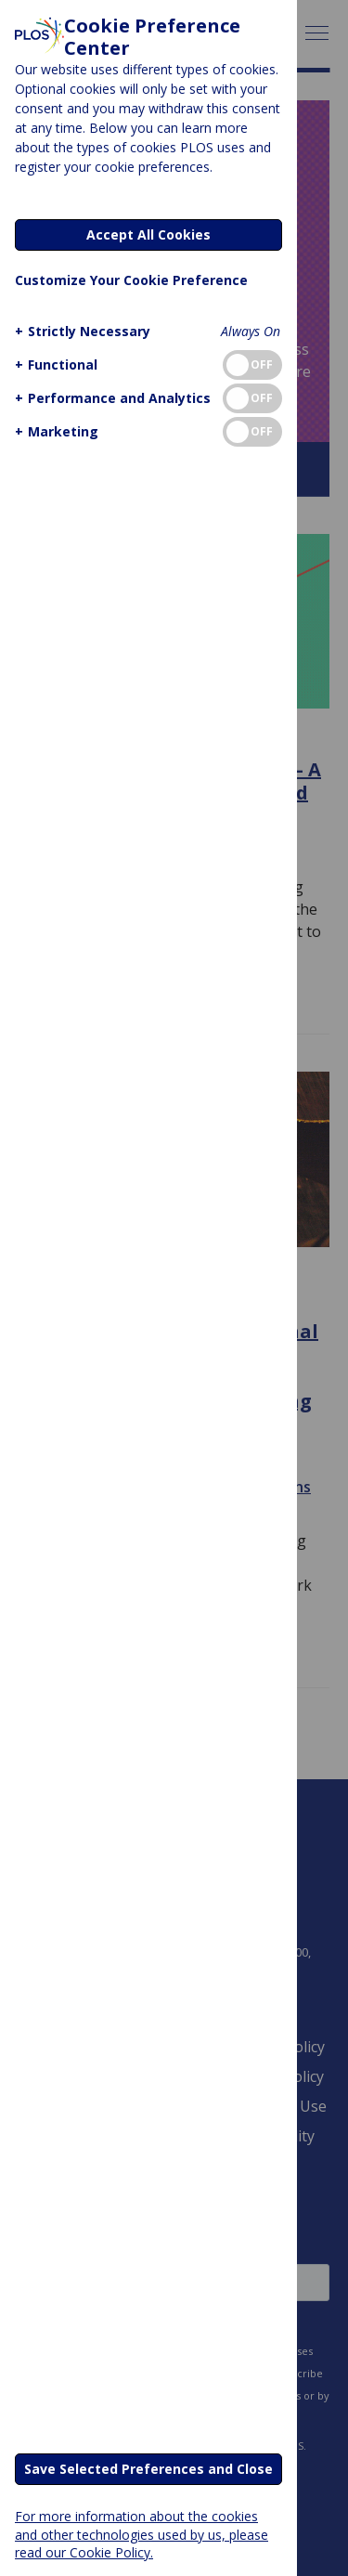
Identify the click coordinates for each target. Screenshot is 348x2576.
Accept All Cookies (148, 234)
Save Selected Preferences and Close (148, 2469)
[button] (80, 331)
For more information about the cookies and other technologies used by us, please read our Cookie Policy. (141, 2533)
